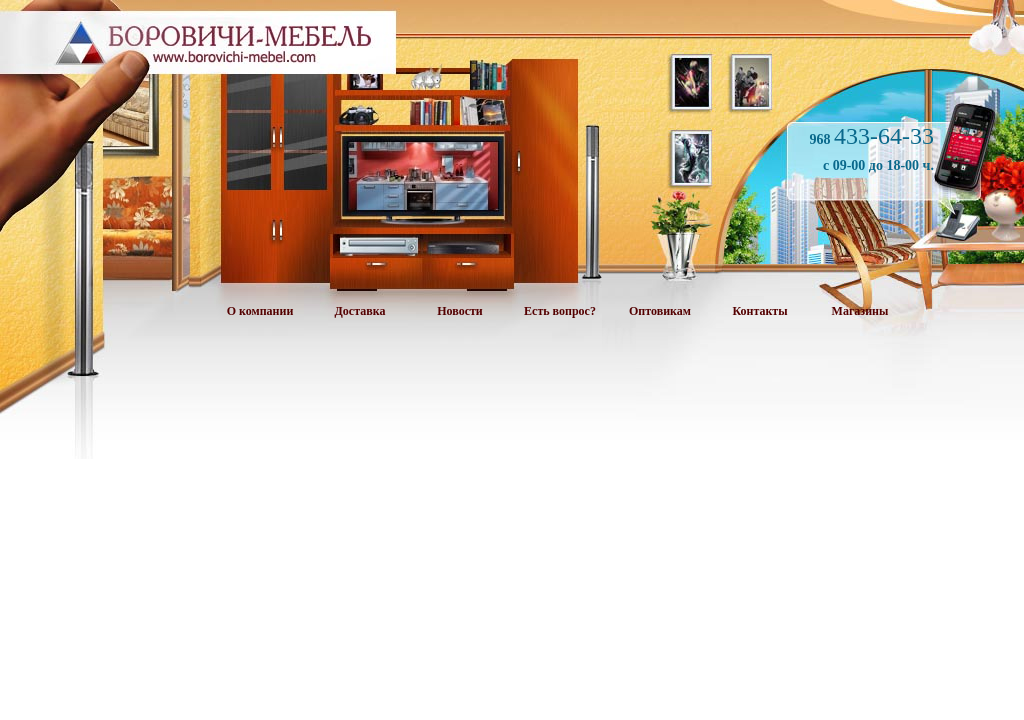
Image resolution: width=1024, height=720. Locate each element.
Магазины (860, 311)
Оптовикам (660, 311)
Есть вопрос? (560, 311)
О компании (260, 311)
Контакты (759, 311)
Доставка (360, 311)
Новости (460, 311)
